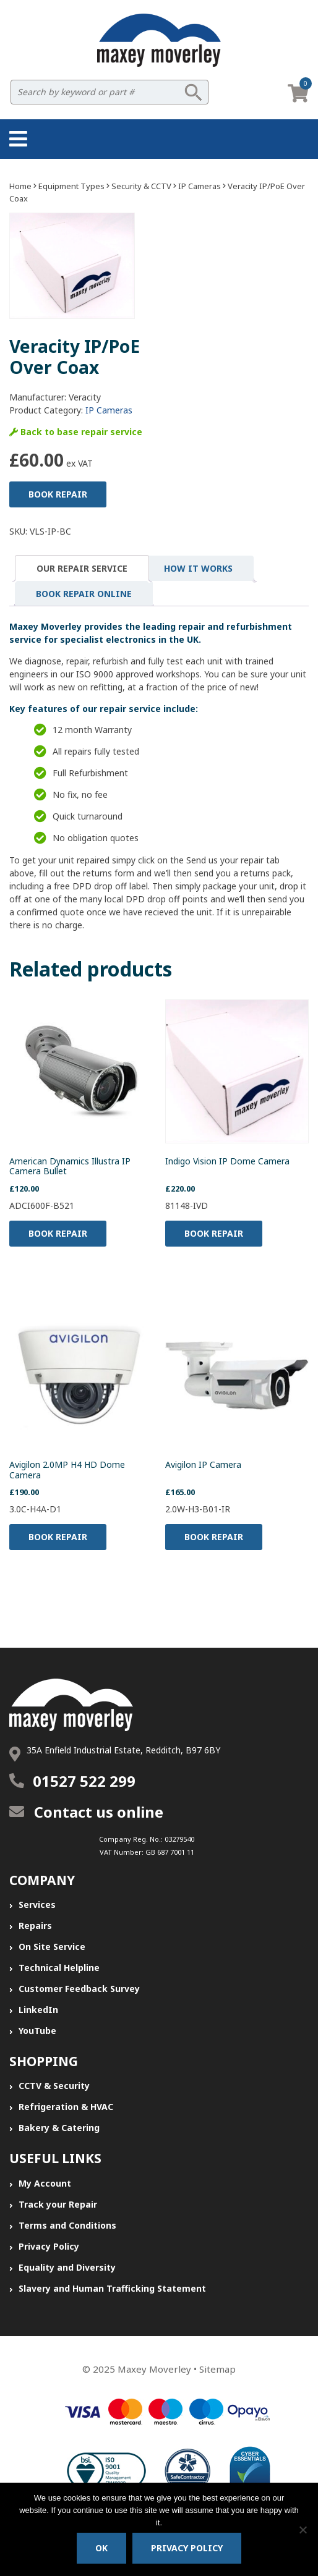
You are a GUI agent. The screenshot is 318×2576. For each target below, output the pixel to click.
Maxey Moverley (154, 2369)
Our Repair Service (82, 568)
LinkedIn (38, 2009)
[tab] (82, 568)
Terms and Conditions (67, 2225)
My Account (45, 2183)
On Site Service (52, 1946)
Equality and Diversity (67, 2267)
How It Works (198, 568)
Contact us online (86, 1812)
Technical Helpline (59, 1967)
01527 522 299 (84, 1781)
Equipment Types (71, 186)
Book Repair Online (84, 594)
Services (37, 1904)
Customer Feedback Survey (79, 1988)
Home (20, 186)
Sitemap (217, 2369)
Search (193, 92)
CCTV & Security (54, 2085)
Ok (101, 2548)
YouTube (37, 2030)
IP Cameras (199, 186)
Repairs (35, 1925)
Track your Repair (58, 2204)
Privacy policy (187, 2548)
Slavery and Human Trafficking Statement (112, 2288)
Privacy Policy (49, 2246)
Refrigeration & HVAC (66, 2106)
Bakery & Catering (59, 2127)
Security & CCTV (141, 186)
